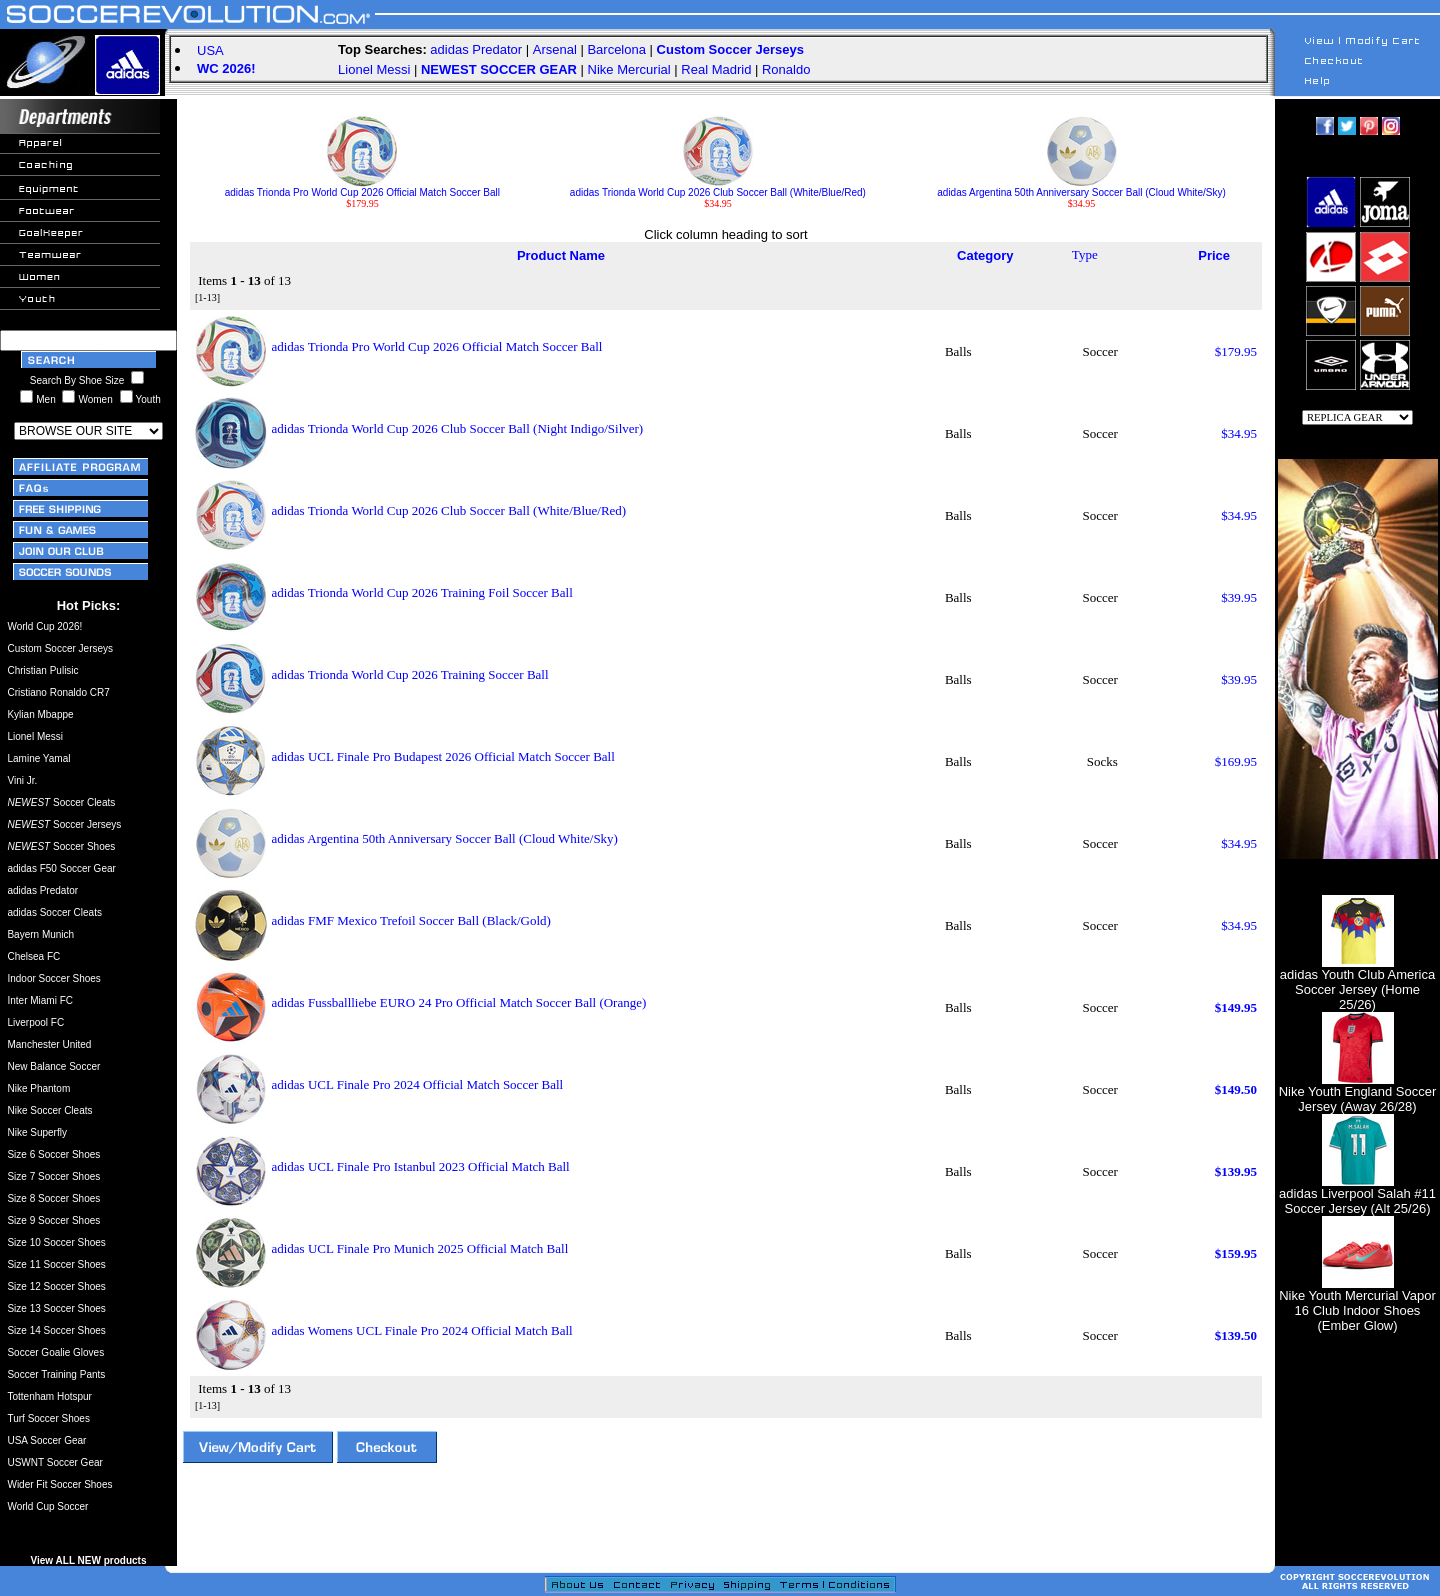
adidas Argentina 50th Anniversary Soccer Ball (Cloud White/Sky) (1081, 188)
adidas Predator (476, 49)
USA (210, 50)
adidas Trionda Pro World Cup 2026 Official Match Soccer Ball (362, 188)
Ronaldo (786, 69)
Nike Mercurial (629, 69)
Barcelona (616, 49)
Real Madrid (716, 69)
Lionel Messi (374, 69)
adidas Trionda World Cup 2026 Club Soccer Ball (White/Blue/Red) (718, 188)
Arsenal (555, 49)
